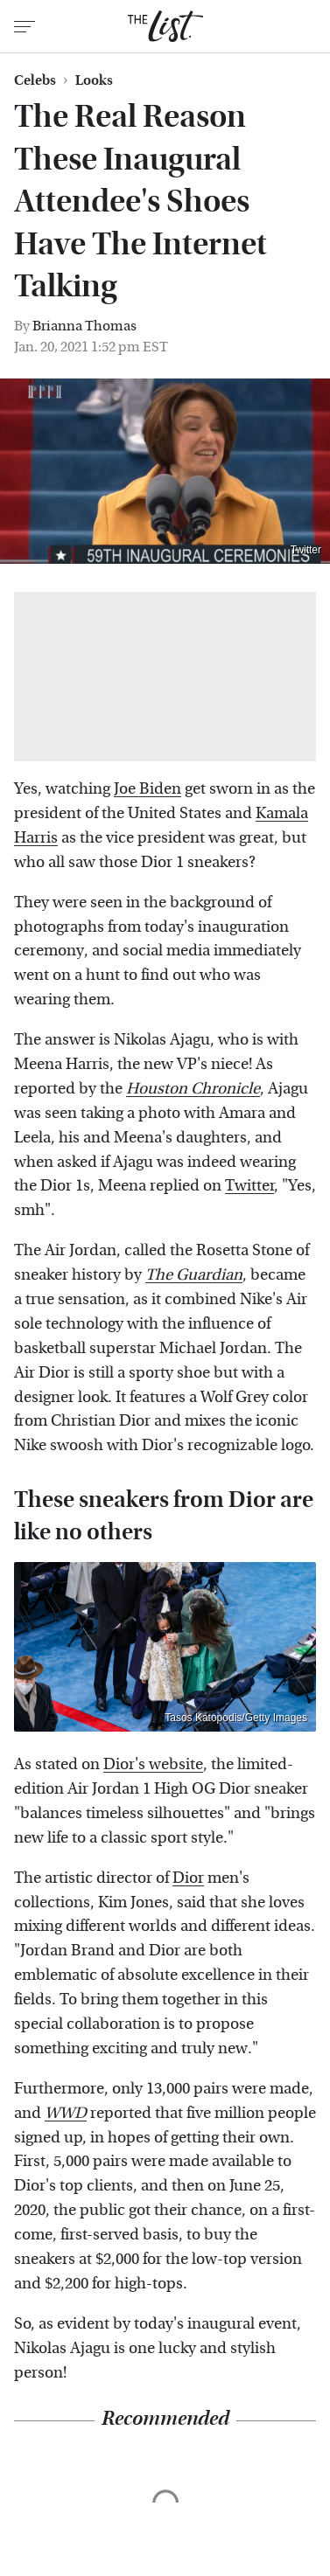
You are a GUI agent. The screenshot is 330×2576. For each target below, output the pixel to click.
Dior (188, 1878)
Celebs (35, 80)
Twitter (306, 550)
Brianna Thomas (84, 325)
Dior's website (153, 1764)
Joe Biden (147, 789)
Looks (94, 80)
